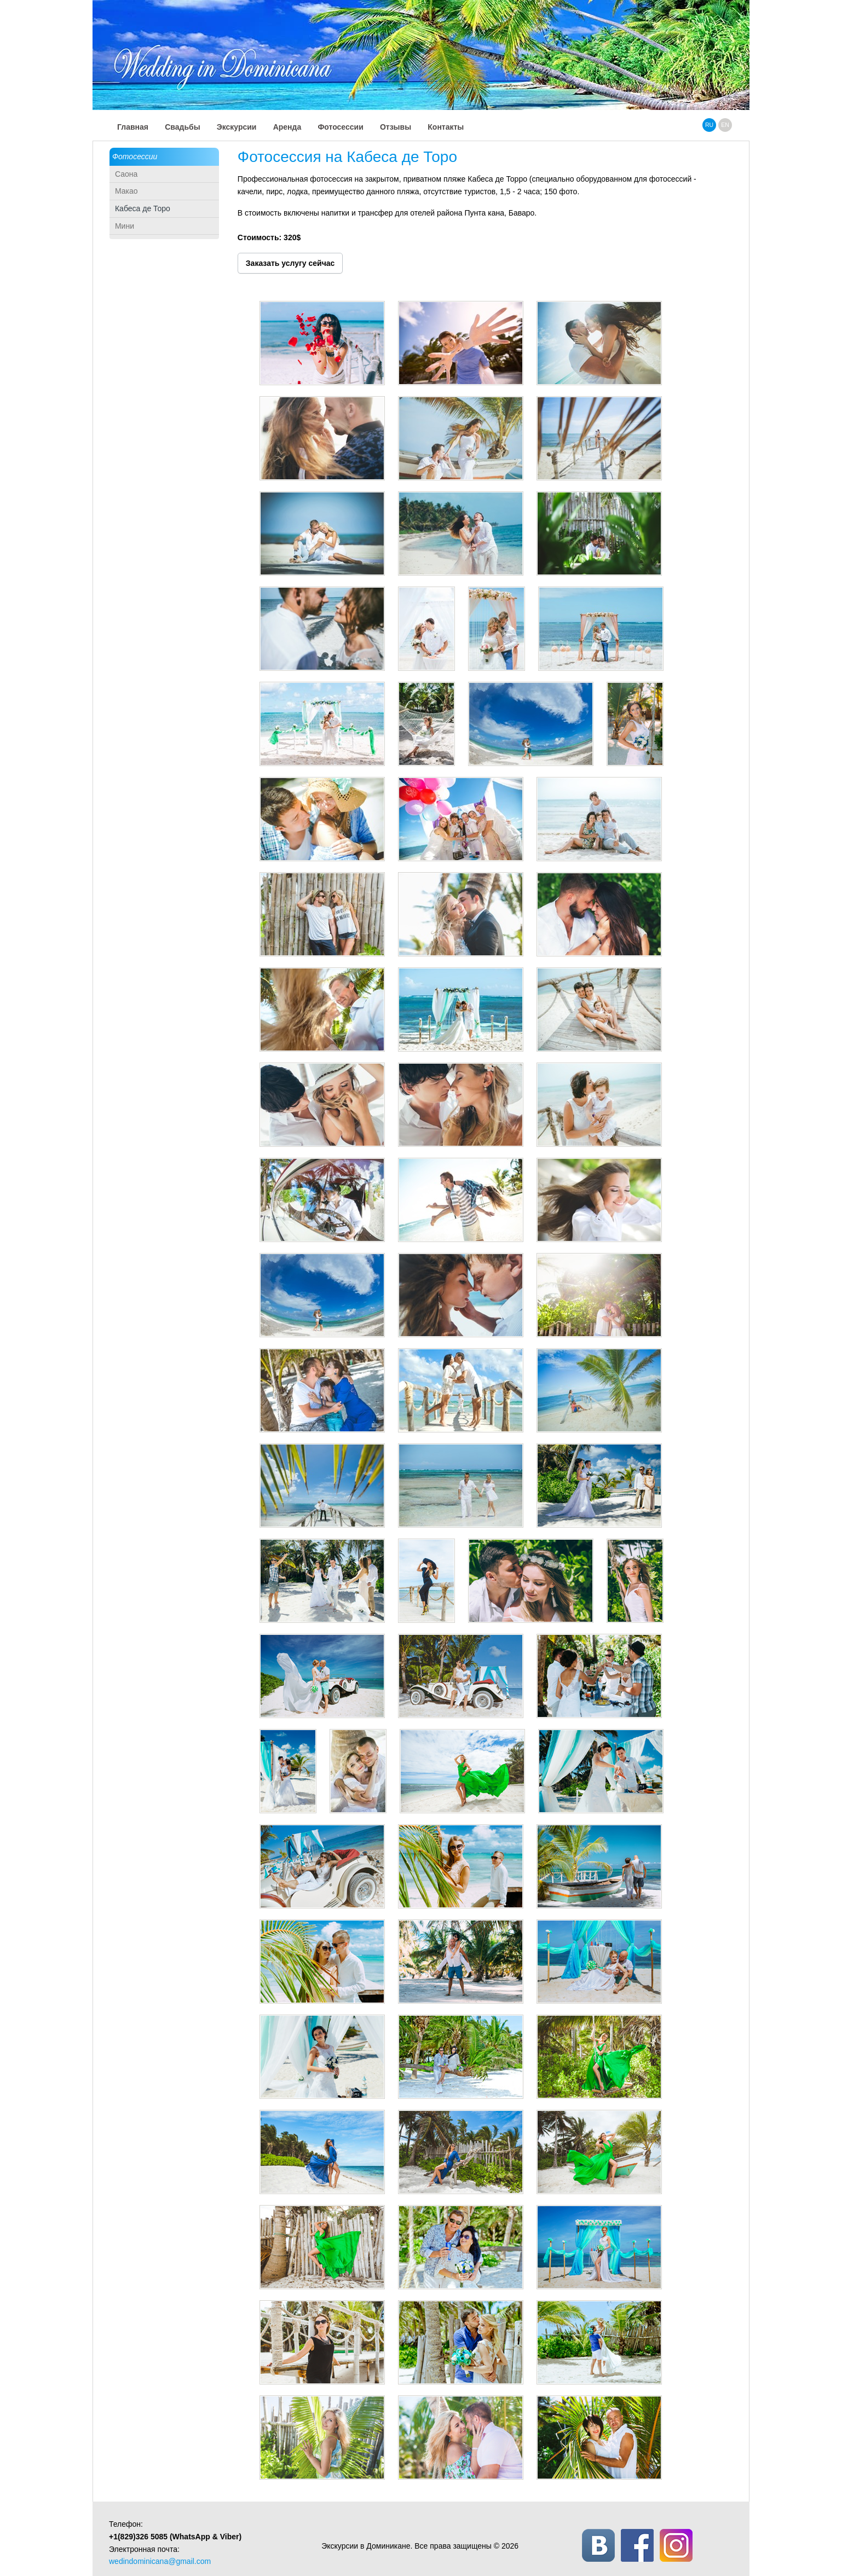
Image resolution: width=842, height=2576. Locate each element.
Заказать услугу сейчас (290, 263)
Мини (124, 226)
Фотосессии (134, 156)
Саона (126, 174)
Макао (126, 191)
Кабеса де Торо (142, 208)
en (725, 124)
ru (709, 124)
